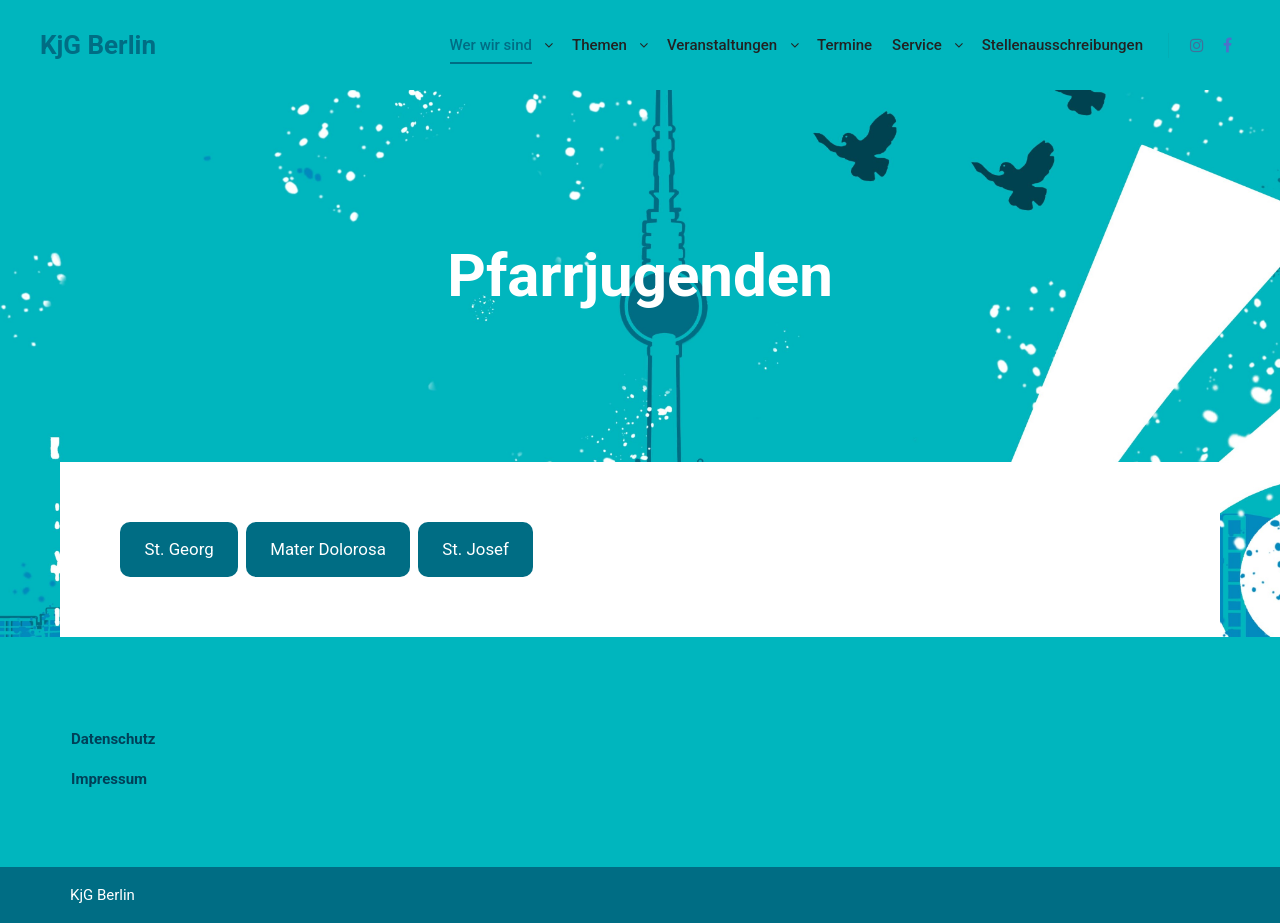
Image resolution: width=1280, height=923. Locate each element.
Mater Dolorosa (328, 549)
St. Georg (178, 549)
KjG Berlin (98, 45)
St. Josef (475, 549)
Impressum (109, 779)
